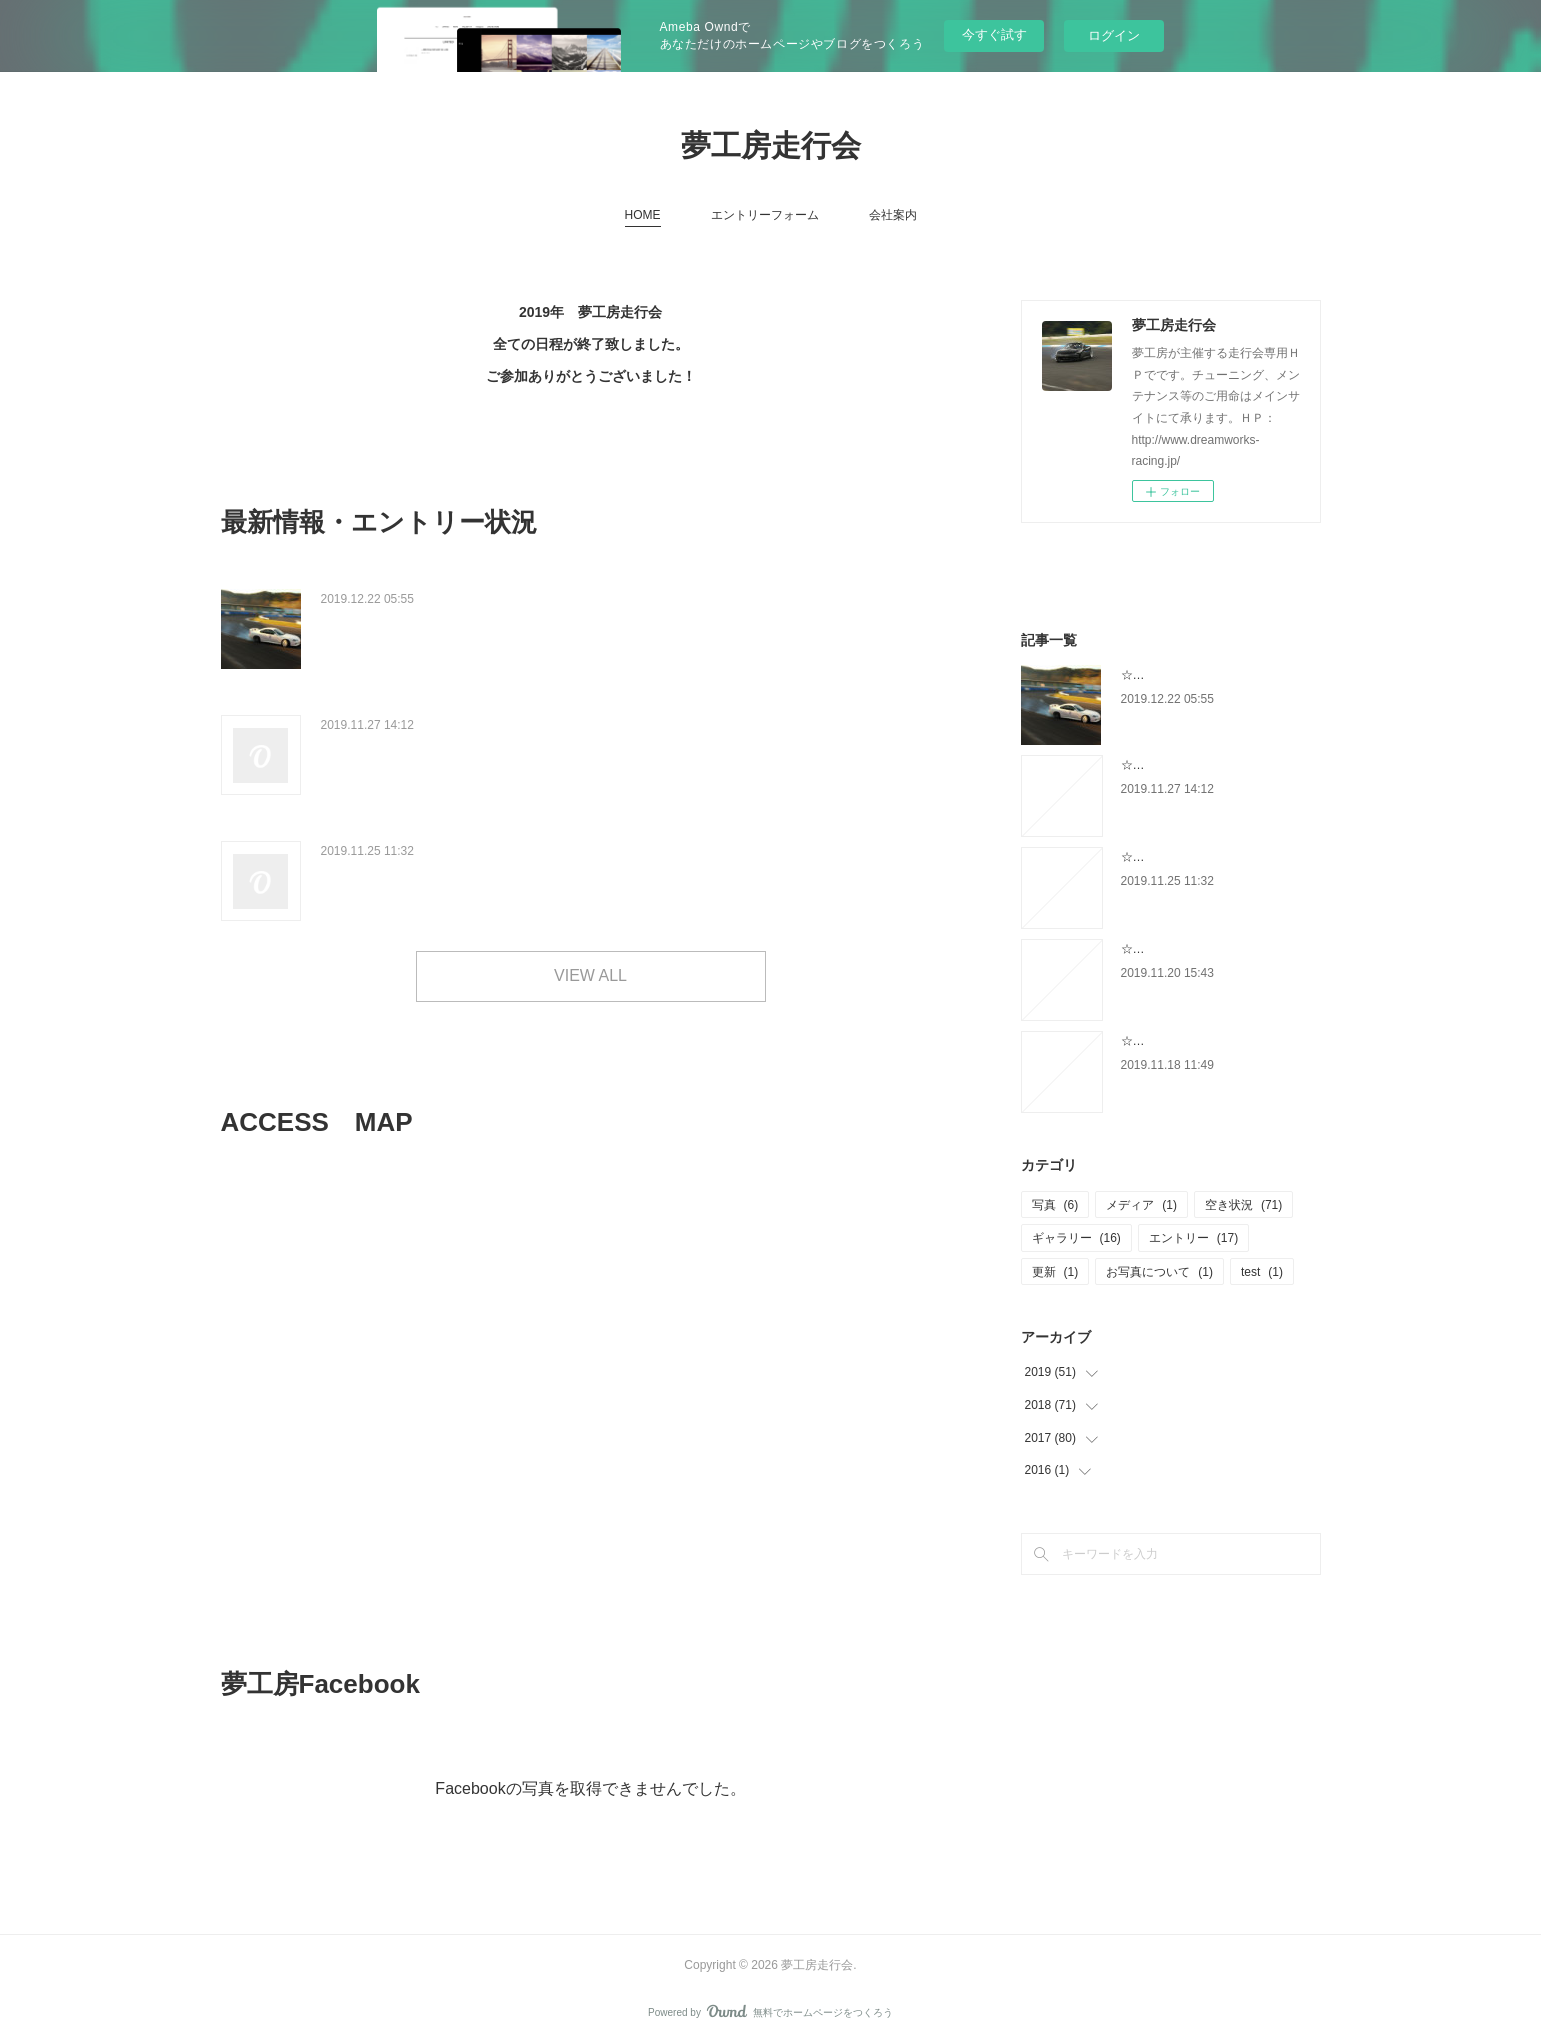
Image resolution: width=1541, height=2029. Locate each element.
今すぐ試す (994, 34)
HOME (643, 215)
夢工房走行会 (771, 145)
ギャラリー (1076, 1238)
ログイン (1114, 35)
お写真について (1159, 1272)
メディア (1141, 1205)
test (1262, 1272)
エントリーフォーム (765, 215)
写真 (1055, 1205)
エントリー (1193, 1238)
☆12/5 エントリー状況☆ (411, 836)
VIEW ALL (590, 957)
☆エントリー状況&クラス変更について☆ (470, 716)
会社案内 (893, 215)
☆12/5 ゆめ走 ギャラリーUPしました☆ (475, 596)
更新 (1055, 1272)
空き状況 (1243, 1205)
